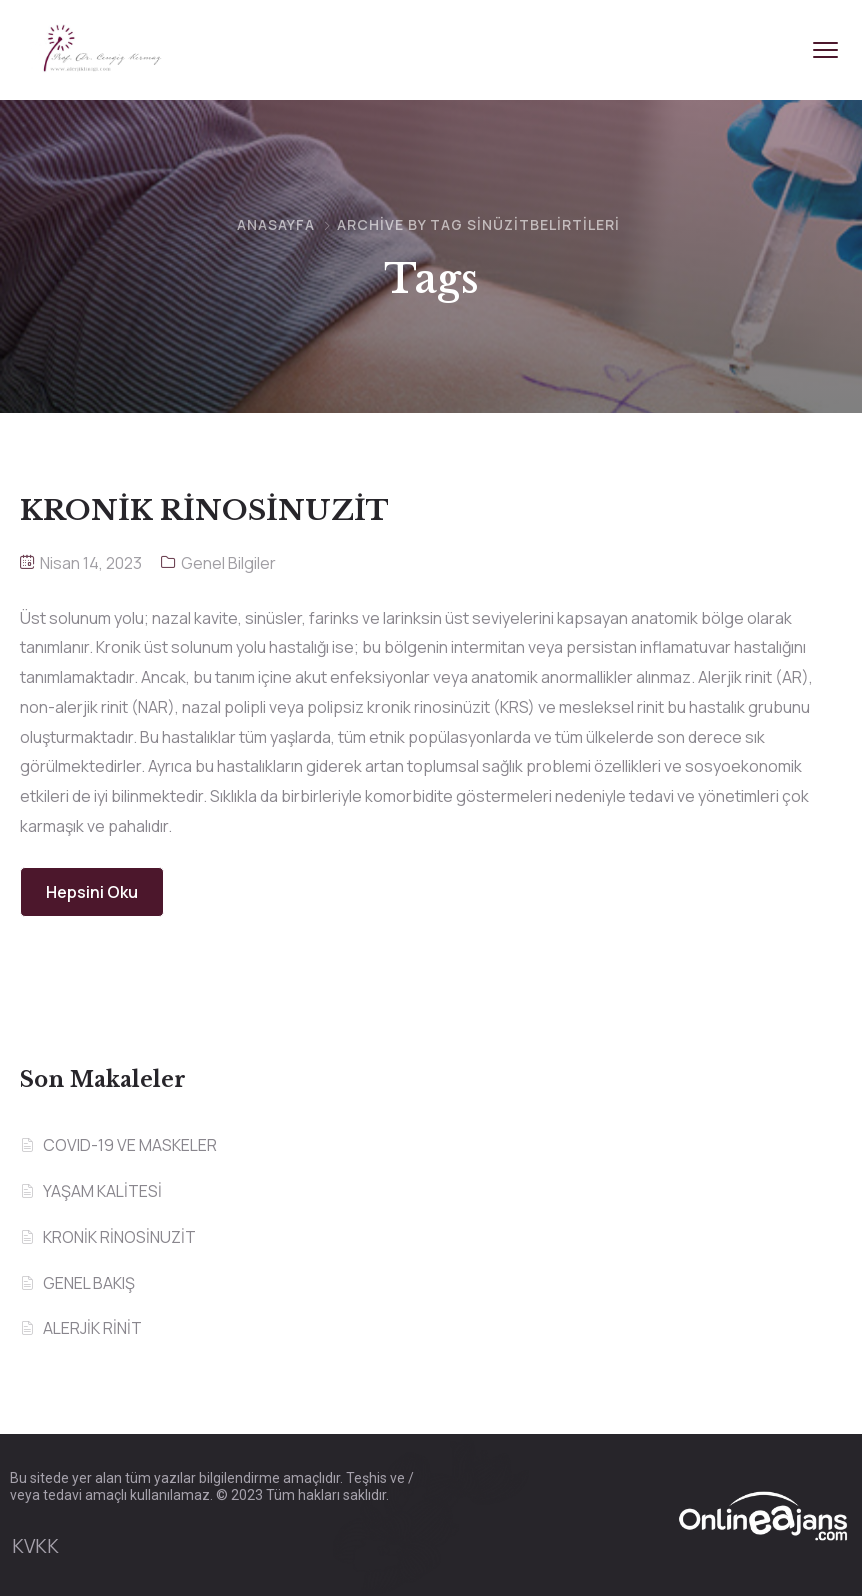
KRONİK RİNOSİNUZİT (119, 1237)
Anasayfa (276, 224)
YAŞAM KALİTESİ (102, 1191)
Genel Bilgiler (228, 563)
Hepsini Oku (92, 892)
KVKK (35, 1546)
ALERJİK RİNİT (92, 1328)
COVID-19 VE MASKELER (130, 1145)
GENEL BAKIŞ (89, 1283)
